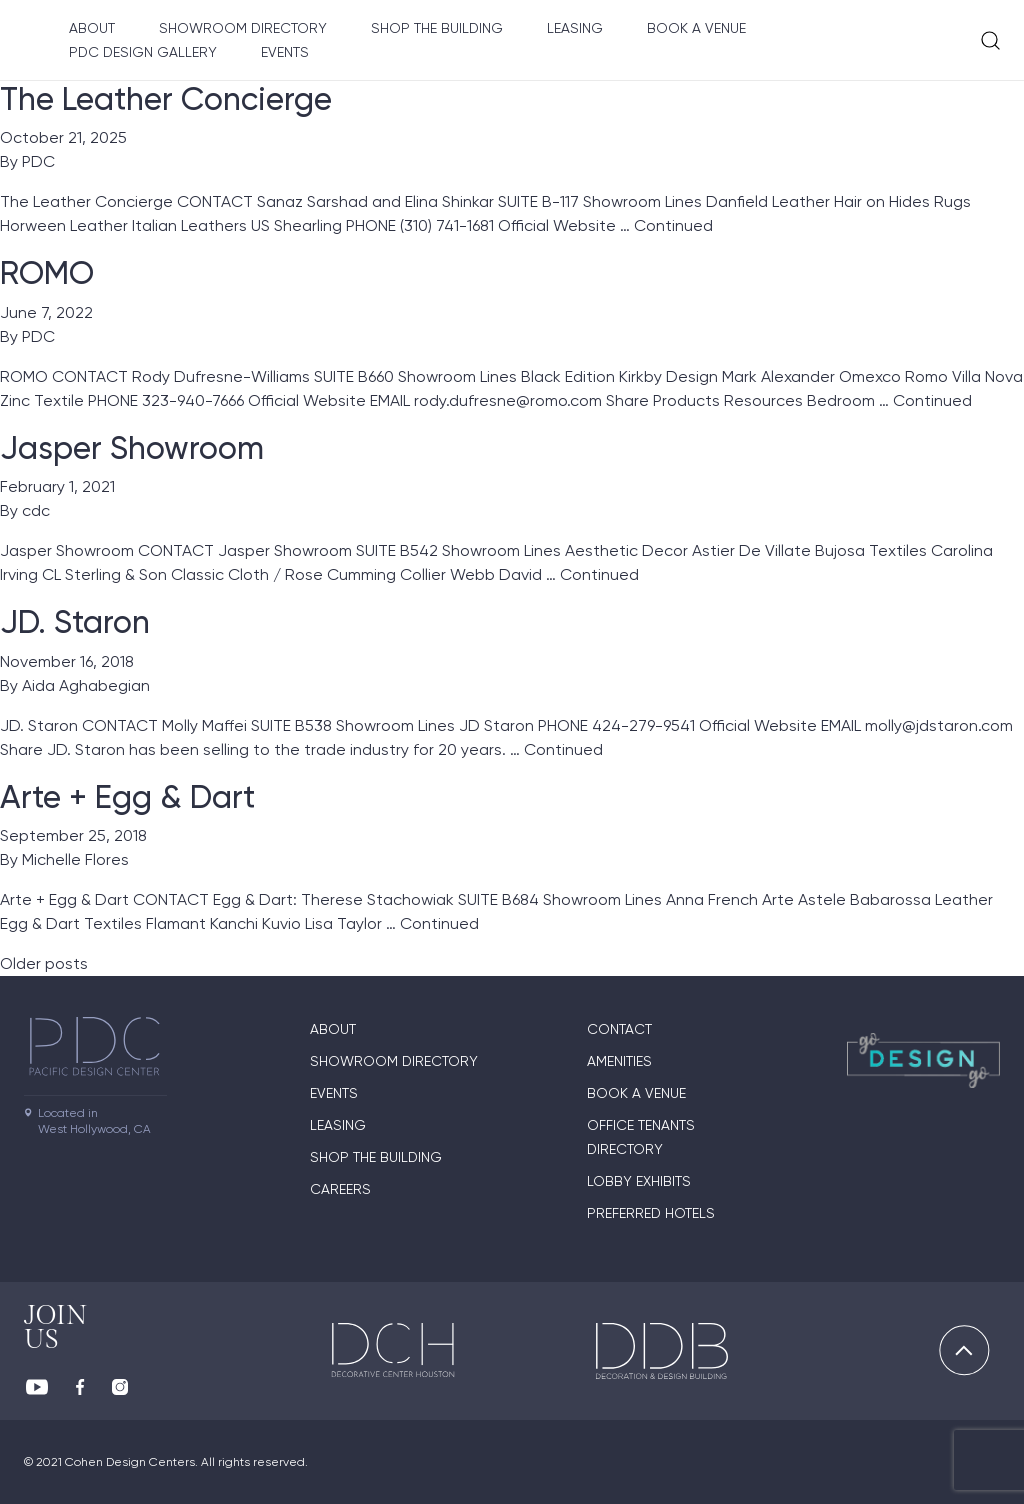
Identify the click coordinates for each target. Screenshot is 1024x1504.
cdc (36, 510)
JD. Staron (75, 622)
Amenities (619, 1061)
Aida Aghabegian (86, 685)
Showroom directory (243, 28)
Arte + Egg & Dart (127, 797)
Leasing (575, 28)
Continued (673, 225)
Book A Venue (696, 28)
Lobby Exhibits (639, 1181)
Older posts (44, 963)
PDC (38, 161)
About (92, 28)
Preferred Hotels (651, 1213)
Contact (619, 1029)
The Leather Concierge (166, 99)
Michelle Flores (75, 859)
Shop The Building (437, 28)
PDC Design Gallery (143, 52)
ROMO (47, 273)
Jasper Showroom (132, 448)
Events (285, 52)
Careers (340, 1189)
